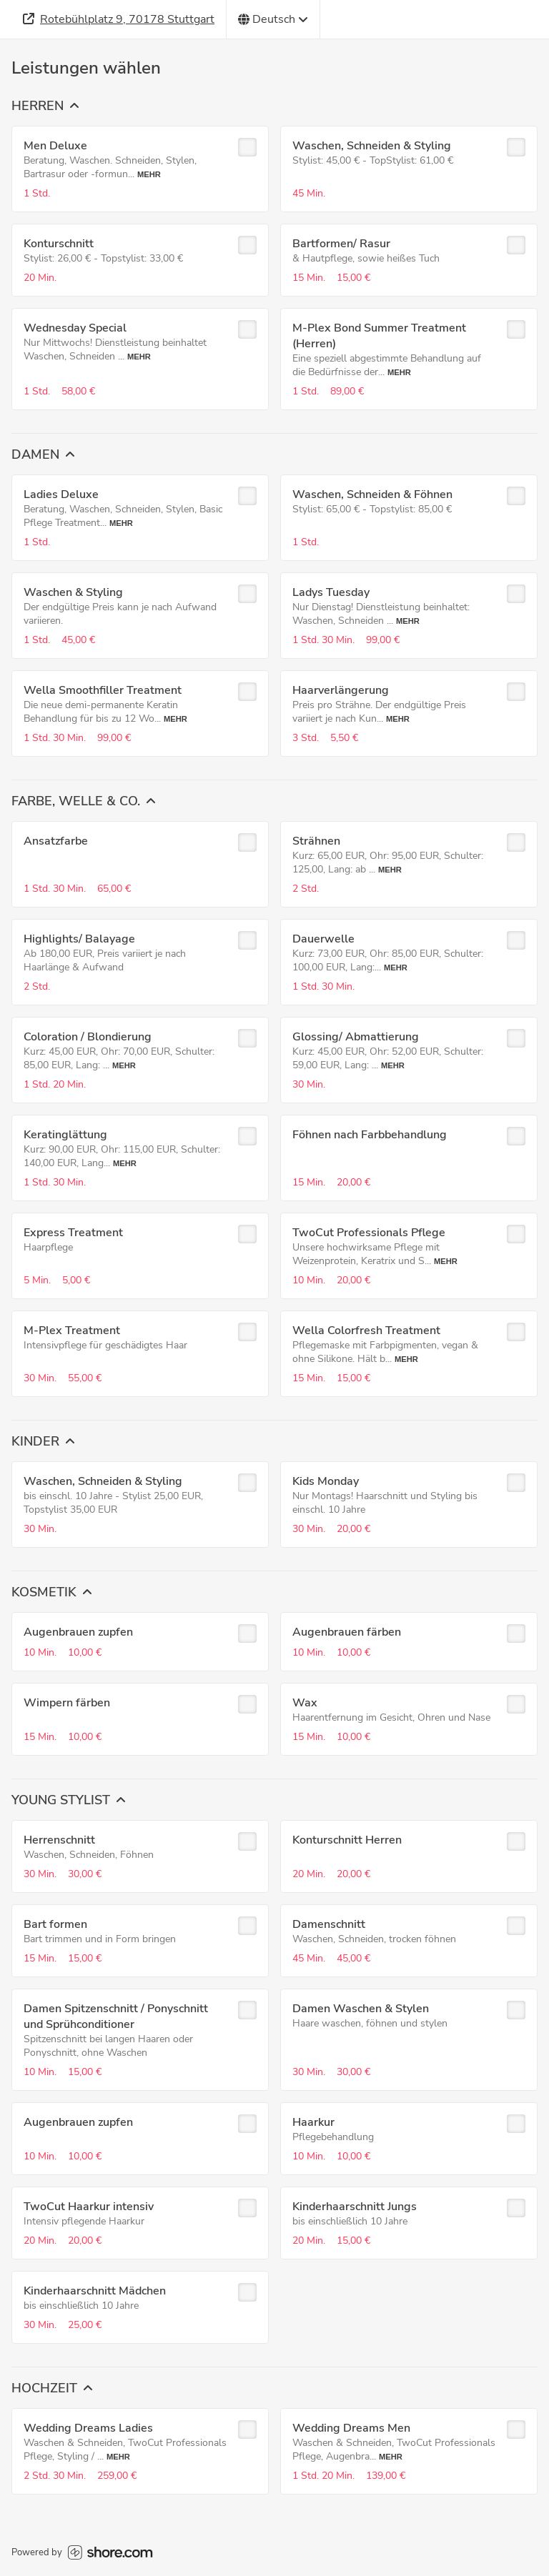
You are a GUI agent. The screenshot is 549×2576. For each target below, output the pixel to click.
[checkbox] (247, 147)
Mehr (149, 174)
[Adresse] (119, 19)
